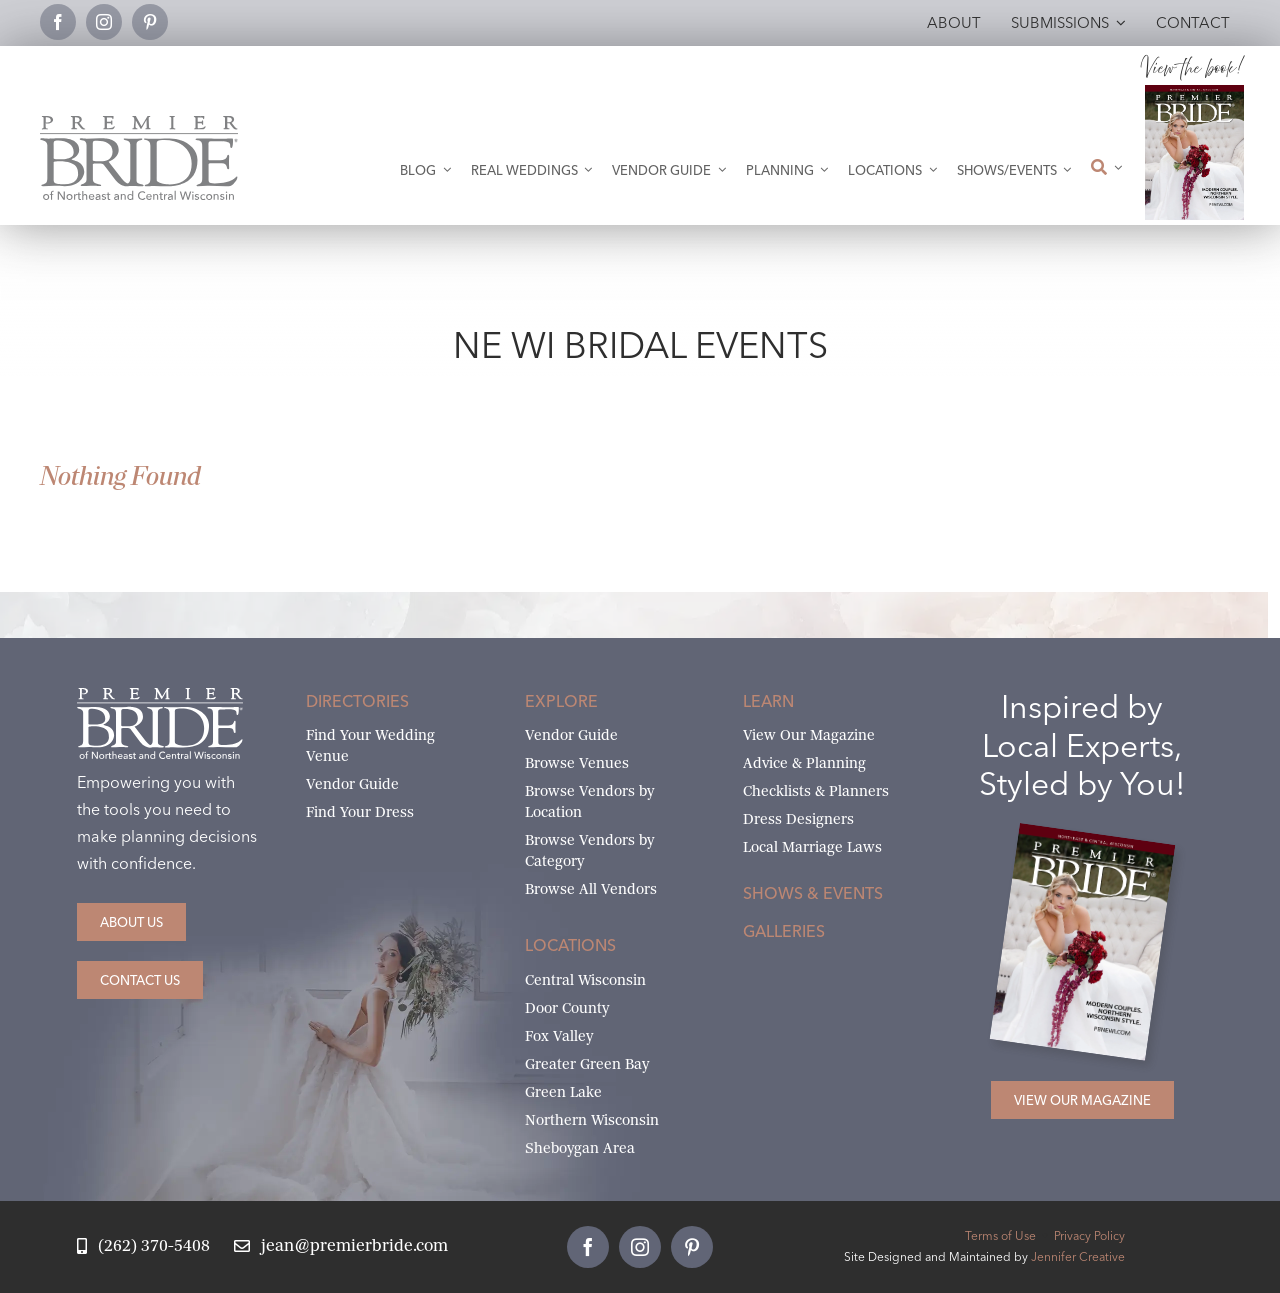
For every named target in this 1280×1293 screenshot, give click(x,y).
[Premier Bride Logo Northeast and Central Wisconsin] (139, 123)
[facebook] (58, 22)
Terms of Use (1000, 1235)
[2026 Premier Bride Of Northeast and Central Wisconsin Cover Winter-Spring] (1194, 92)
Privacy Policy (1089, 1235)
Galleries (784, 931)
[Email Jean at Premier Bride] (341, 1246)
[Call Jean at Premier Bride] (143, 1246)
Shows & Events (813, 893)
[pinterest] (150, 22)
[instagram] (104, 22)
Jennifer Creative (1078, 1256)
